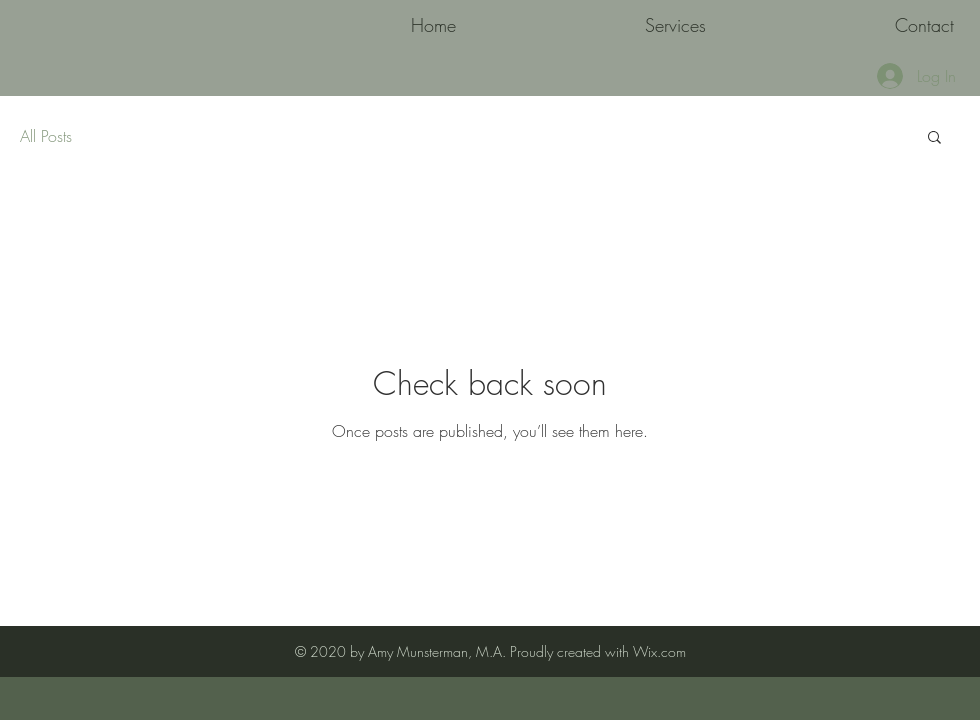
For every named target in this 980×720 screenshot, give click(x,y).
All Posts (46, 136)
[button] (934, 138)
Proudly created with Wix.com (598, 651)
